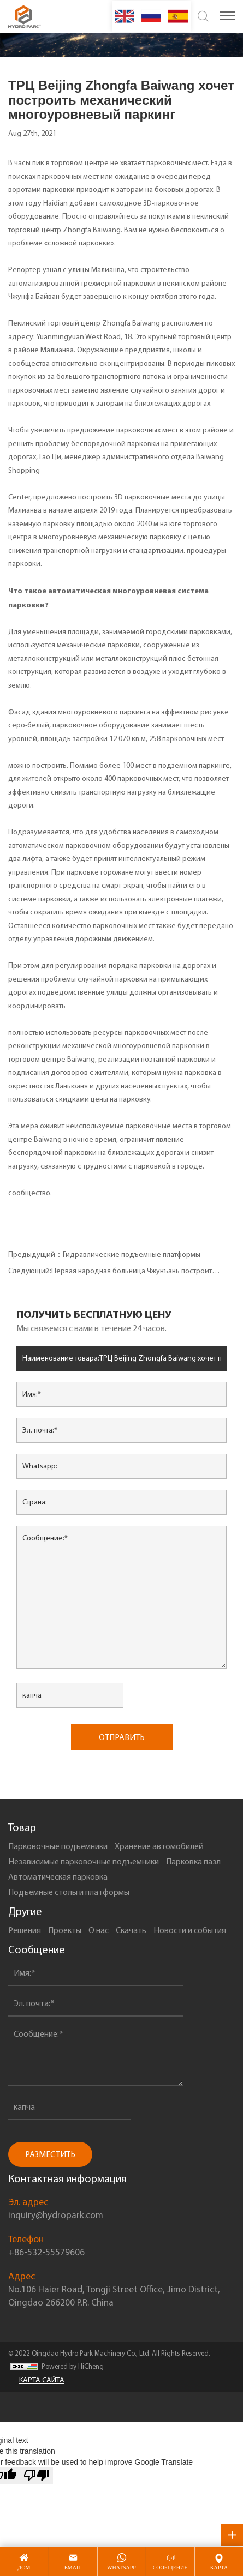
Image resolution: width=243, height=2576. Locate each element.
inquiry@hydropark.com (55, 2215)
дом (24, 2568)
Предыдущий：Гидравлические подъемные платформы (104, 1254)
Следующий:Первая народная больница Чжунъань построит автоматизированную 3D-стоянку (110, 1272)
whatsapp (121, 2568)
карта (219, 2568)
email (73, 2568)
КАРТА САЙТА (41, 2380)
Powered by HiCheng (73, 2366)
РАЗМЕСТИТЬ (50, 2154)
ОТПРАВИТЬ (122, 1737)
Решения (24, 1930)
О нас (98, 1930)
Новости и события (189, 1930)
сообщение (170, 2568)
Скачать (131, 1930)
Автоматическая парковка (58, 1876)
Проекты (64, 1930)
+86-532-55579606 (46, 2252)
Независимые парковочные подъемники (83, 1861)
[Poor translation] (36, 2475)
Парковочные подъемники (58, 1846)
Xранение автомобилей (159, 1846)
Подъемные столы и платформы (68, 1892)
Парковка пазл (193, 1861)
